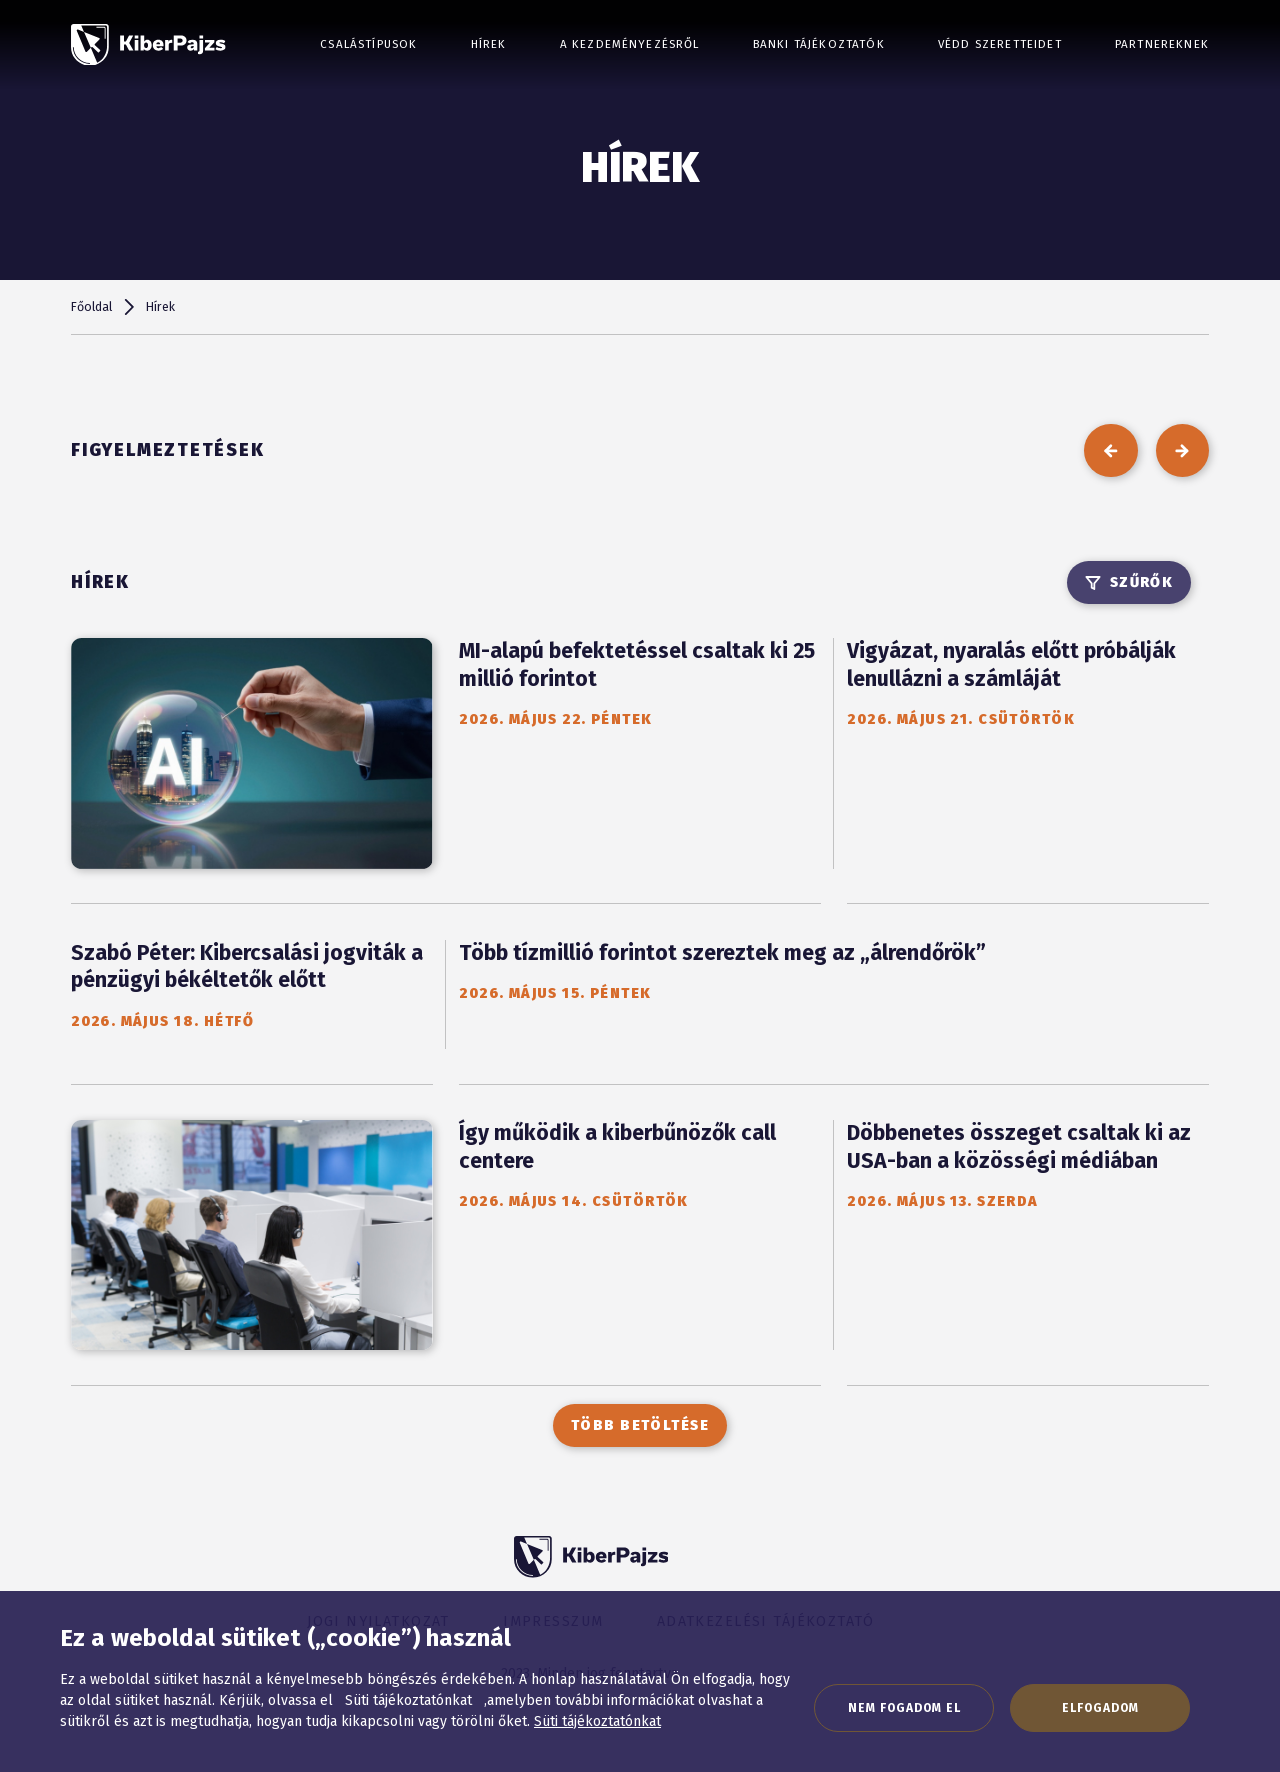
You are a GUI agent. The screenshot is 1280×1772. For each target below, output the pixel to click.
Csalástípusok (368, 44)
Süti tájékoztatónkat (597, 1721)
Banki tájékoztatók (819, 44)
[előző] (1110, 450)
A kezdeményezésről (630, 44)
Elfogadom (1100, 1708)
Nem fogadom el (904, 1708)
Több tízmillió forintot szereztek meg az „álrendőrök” (722, 953)
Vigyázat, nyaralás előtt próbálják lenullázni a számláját (1011, 665)
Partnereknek (1162, 44)
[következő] (1182, 450)
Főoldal (91, 306)
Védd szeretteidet (1000, 44)
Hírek (489, 44)
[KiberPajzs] (148, 45)
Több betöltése (640, 1425)
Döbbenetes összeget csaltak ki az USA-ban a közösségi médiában (1019, 1147)
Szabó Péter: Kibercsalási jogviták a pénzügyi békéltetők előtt (247, 967)
